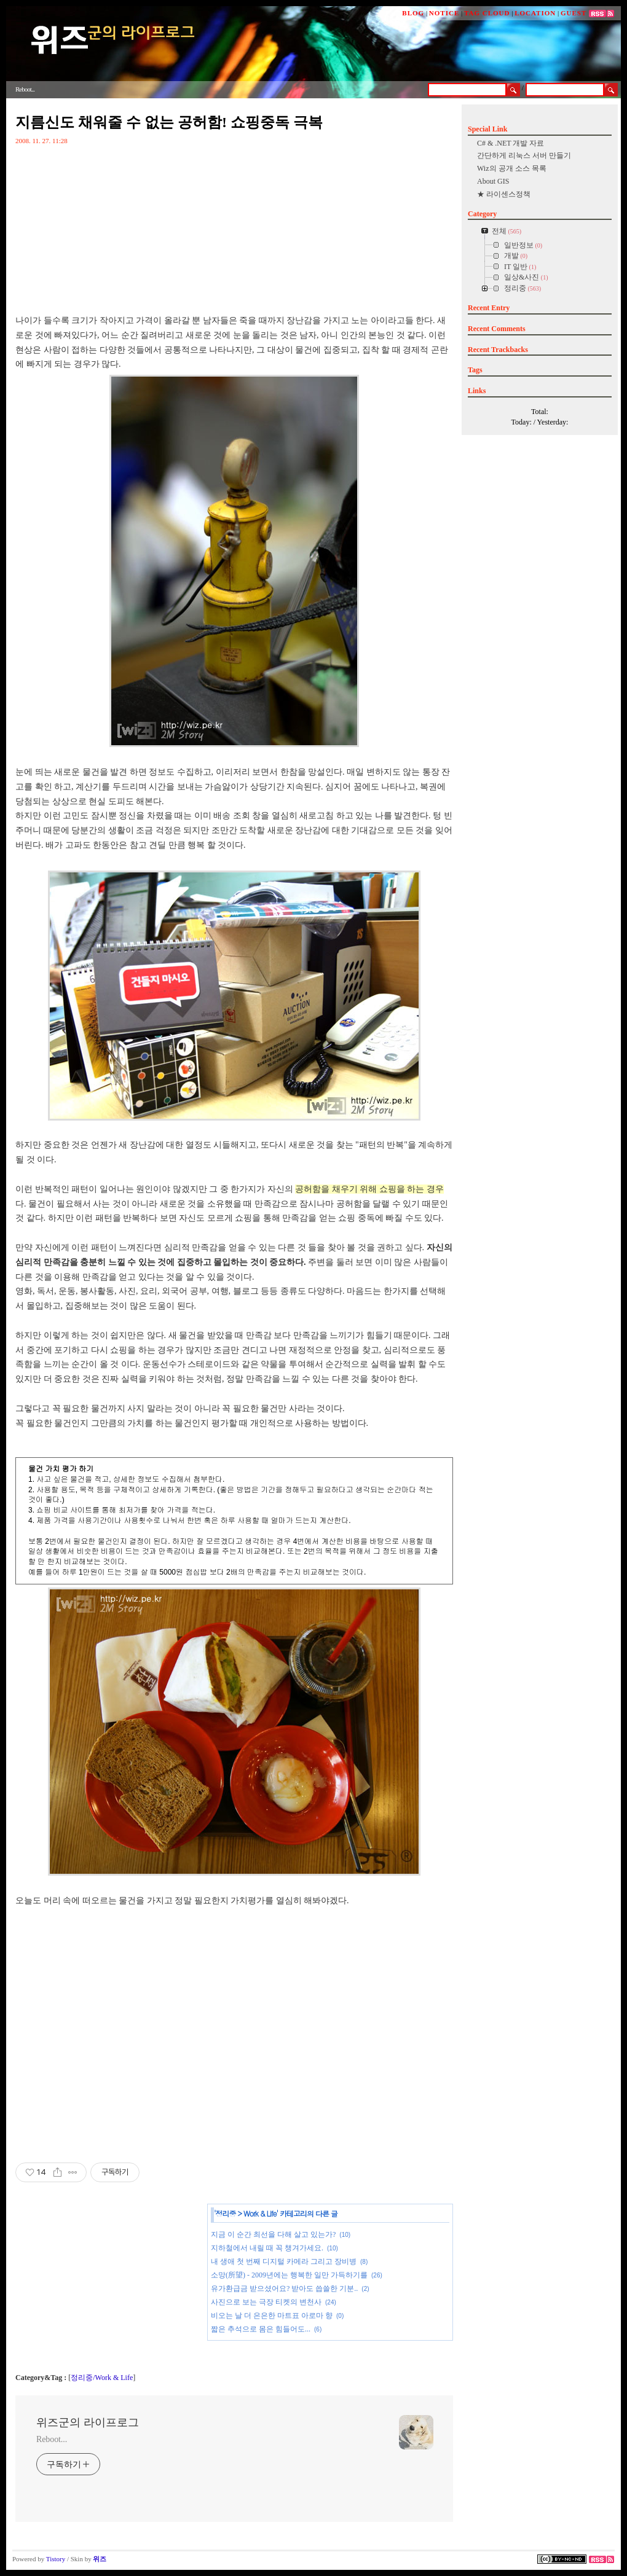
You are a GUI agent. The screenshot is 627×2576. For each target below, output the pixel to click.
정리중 (226, 2213)
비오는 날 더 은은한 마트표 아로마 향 (272, 2315)
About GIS (493, 181)
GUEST (573, 13)
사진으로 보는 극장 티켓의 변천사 (266, 2302)
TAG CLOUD (487, 13)
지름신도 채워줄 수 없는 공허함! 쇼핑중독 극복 (169, 122)
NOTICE (444, 13)
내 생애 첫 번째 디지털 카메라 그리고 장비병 (284, 2261)
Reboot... (51, 2439)
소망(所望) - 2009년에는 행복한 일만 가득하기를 (289, 2275)
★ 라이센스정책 (503, 194)
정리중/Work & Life (102, 2377)
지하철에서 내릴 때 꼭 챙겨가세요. (267, 2248)
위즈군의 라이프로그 (87, 2422)
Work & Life (259, 2213)
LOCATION (535, 13)
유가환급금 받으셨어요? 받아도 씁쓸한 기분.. (284, 2288)
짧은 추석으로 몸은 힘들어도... (260, 2329)
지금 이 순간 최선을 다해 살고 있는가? (273, 2234)
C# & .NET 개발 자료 (510, 143)
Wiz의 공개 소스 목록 (511, 168)
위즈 (99, 2558)
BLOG (413, 13)
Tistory (55, 2558)
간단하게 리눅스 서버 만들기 (524, 155)
